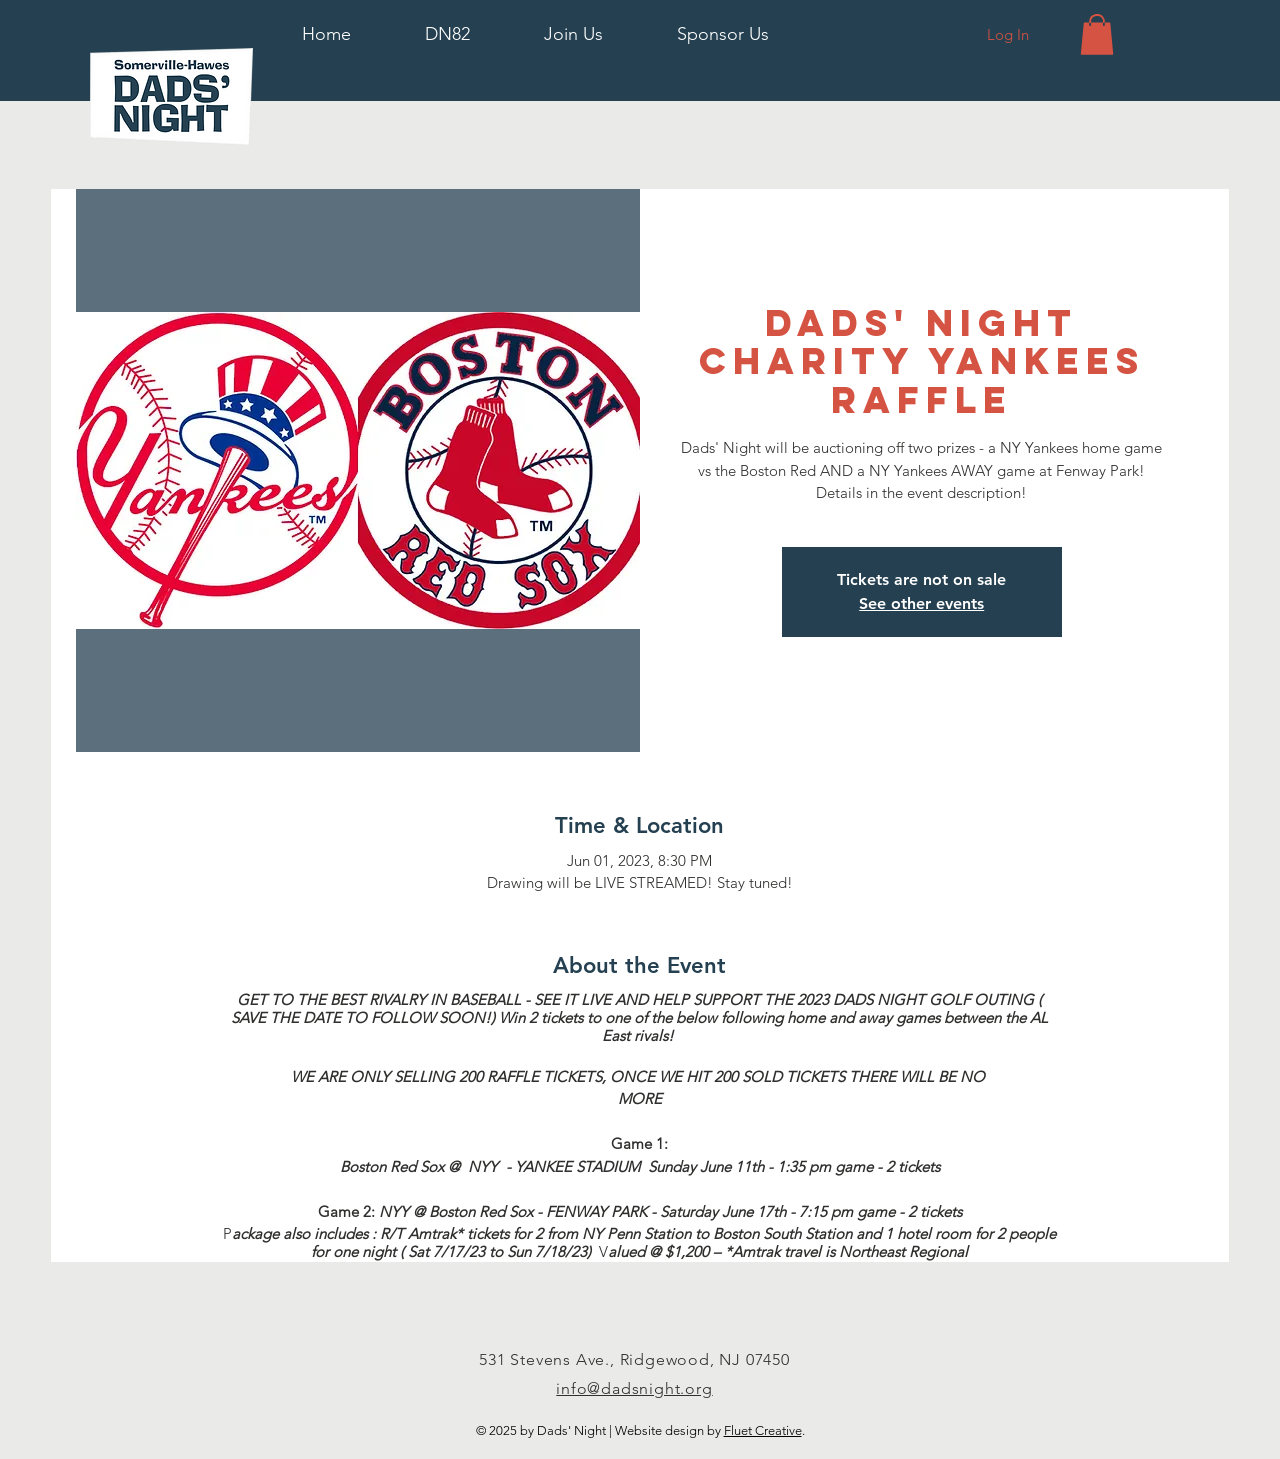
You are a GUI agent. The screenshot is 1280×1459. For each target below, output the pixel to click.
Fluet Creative (763, 1430)
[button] (447, 34)
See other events (921, 603)
